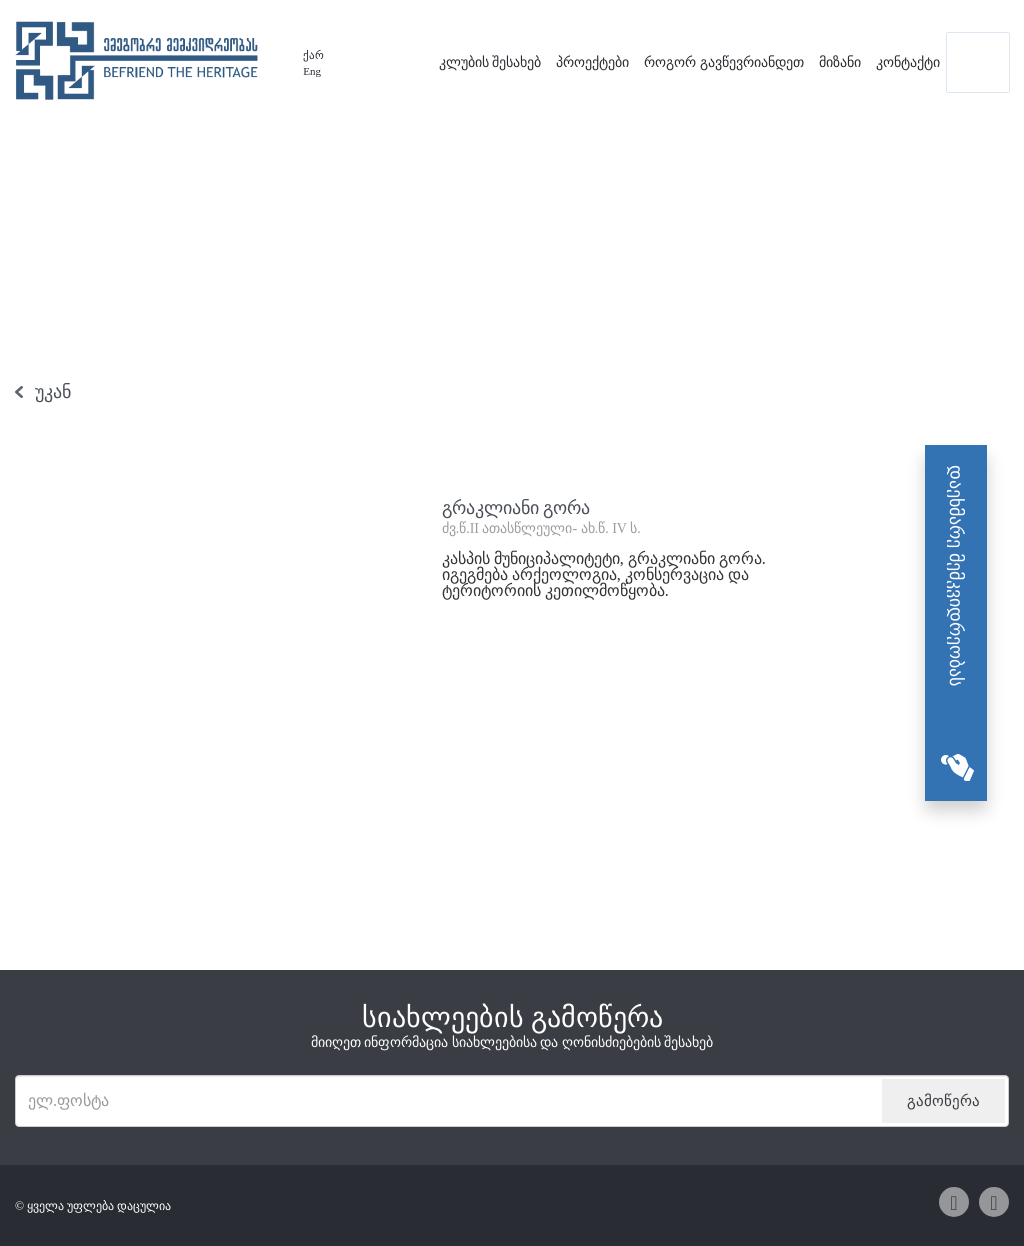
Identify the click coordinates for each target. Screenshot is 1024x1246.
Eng (312, 71)
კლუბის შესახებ (490, 62)
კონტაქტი (908, 62)
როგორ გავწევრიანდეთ (724, 62)
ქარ (313, 55)
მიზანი (840, 62)
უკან (53, 392)
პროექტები (592, 62)
